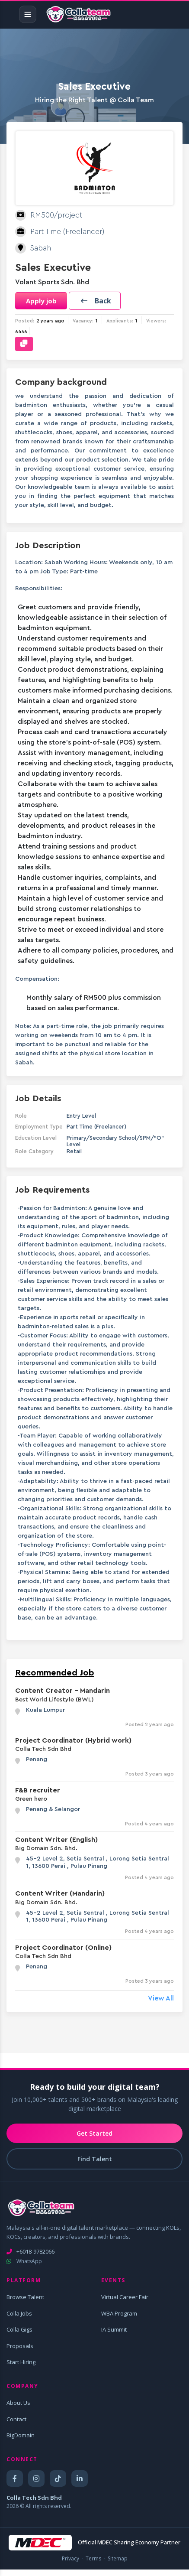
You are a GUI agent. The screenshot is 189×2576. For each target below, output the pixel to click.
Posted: (24, 321)
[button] (95, 301)
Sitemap (118, 2558)
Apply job (41, 300)
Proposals (19, 2346)
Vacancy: (83, 321)
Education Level (36, 1138)
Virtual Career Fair (124, 2297)
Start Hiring (20, 2362)
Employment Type (39, 1126)
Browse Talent (25, 2297)
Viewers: (156, 321)
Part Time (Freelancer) (96, 1126)
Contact (16, 2419)
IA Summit (114, 2329)
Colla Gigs (19, 2329)
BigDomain (20, 2435)
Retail (74, 1151)
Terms (93, 2558)
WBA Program (119, 2313)
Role (21, 1116)
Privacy (70, 2558)
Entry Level (81, 1116)
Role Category (34, 1151)
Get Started (94, 2133)
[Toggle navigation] (27, 14)
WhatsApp (24, 2261)
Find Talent (94, 2159)
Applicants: (119, 321)
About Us (18, 2403)
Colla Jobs (19, 2313)
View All (161, 1998)
